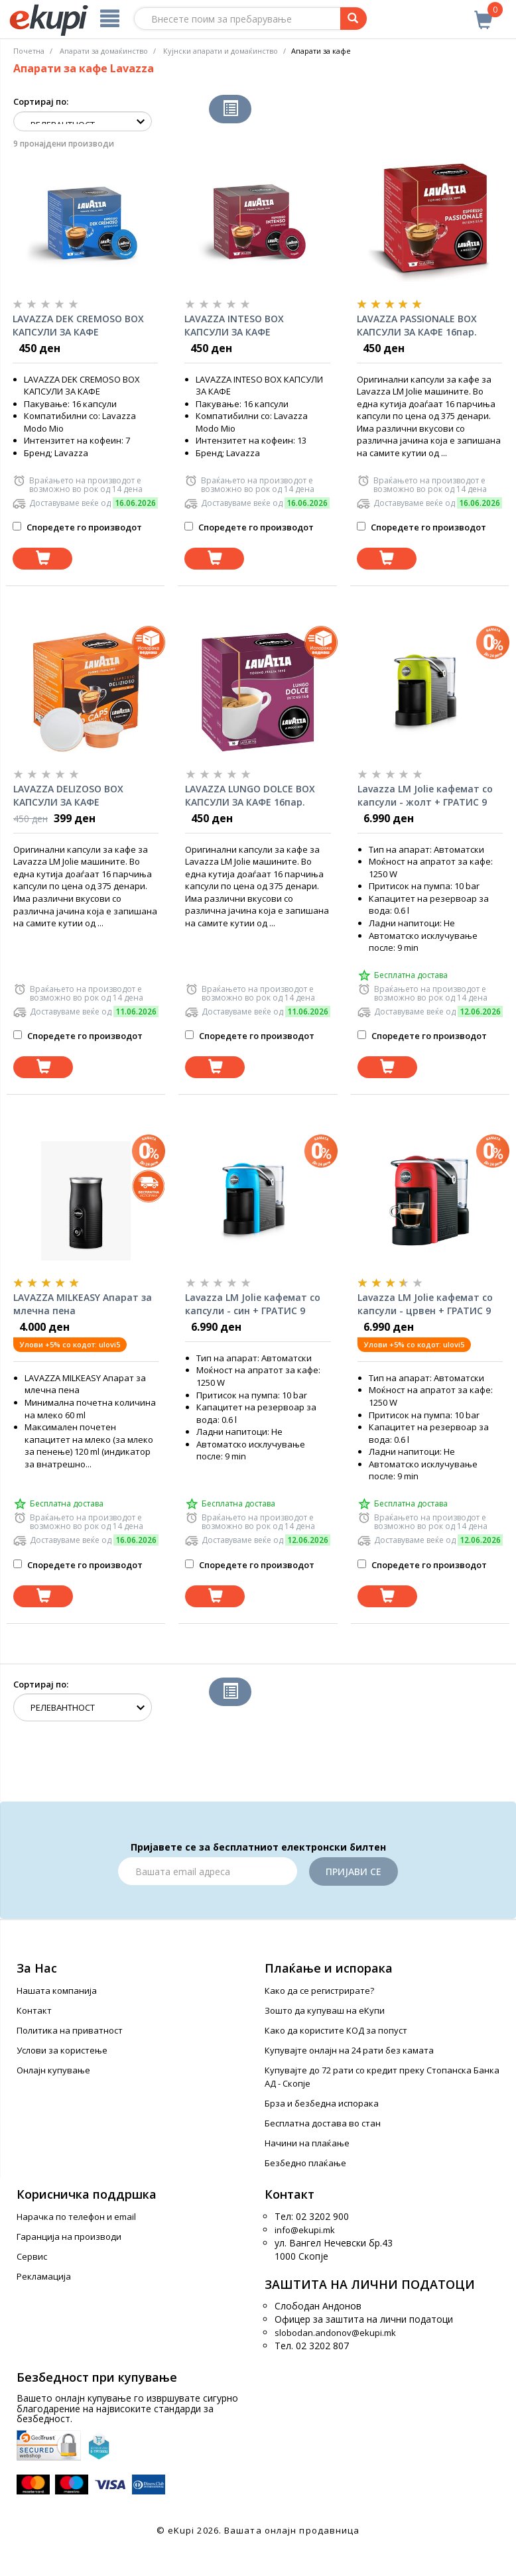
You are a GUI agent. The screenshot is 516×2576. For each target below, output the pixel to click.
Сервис (32, 2256)
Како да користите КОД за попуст (336, 2030)
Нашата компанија (57, 1990)
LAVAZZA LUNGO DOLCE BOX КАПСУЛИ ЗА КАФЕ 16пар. (250, 795)
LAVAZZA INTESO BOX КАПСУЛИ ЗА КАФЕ (234, 325)
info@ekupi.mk (305, 2230)
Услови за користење (62, 2050)
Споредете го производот (77, 527)
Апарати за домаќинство (104, 51)
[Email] (207, 1871)
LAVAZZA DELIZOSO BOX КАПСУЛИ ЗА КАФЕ (68, 795)
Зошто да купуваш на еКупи (325, 2010)
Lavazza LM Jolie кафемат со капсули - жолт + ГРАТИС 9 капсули (425, 795)
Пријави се (353, 1871)
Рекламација (44, 2276)
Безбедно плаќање (305, 2163)
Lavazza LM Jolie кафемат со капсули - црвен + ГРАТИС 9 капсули (425, 1304)
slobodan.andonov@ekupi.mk (335, 2333)
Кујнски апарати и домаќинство (220, 51)
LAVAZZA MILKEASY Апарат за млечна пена (82, 1304)
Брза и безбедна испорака (322, 2103)
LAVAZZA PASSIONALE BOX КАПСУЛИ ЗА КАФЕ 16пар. (417, 325)
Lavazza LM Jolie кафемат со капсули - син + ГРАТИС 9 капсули (252, 1304)
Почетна (28, 51)
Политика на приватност (70, 2030)
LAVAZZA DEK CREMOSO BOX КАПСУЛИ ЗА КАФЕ (78, 325)
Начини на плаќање (307, 2143)
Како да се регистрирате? (319, 1990)
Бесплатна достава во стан (323, 2123)
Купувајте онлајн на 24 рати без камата (349, 2050)
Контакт (34, 2010)
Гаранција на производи (69, 2236)
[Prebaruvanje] (353, 18)
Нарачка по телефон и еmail (76, 2217)
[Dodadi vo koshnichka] (42, 559)
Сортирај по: (40, 101)
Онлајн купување (53, 2070)
